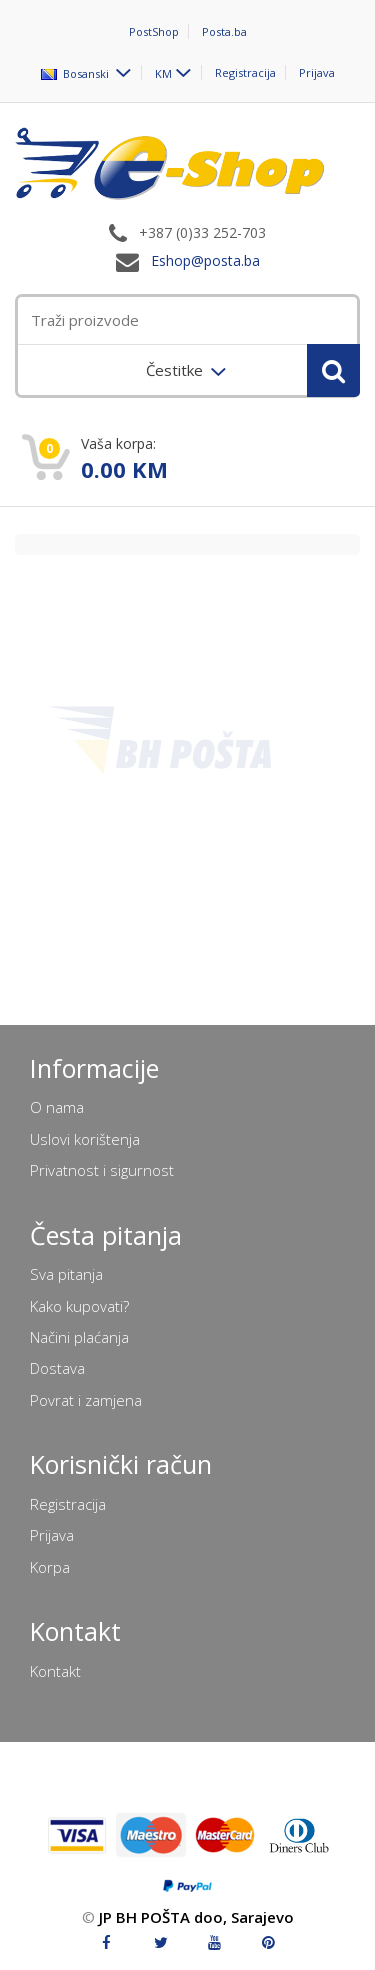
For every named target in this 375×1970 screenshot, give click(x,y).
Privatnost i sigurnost (102, 1170)
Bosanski (76, 72)
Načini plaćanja (79, 1337)
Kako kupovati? (79, 1306)
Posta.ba (224, 31)
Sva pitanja (66, 1274)
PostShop (154, 31)
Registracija (245, 72)
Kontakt (55, 1671)
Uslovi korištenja (85, 1139)
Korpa (50, 1567)
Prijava (317, 72)
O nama (57, 1107)
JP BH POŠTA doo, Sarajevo (196, 1917)
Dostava (57, 1368)
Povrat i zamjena (86, 1400)
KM (163, 72)
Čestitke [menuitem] (176, 370)
